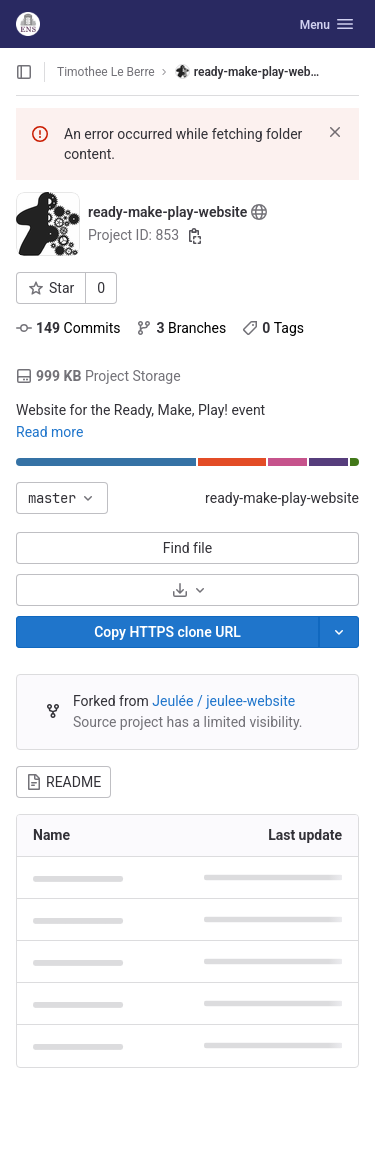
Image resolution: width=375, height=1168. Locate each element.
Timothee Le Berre (106, 72)
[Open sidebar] (24, 72)
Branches (181, 328)
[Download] (187, 590)
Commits (68, 328)
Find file (187, 548)
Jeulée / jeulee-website (223, 701)
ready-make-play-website (282, 498)
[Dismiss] (335, 132)
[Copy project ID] (195, 236)
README (63, 782)
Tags (273, 328)
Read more (49, 432)
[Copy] (167, 632)
